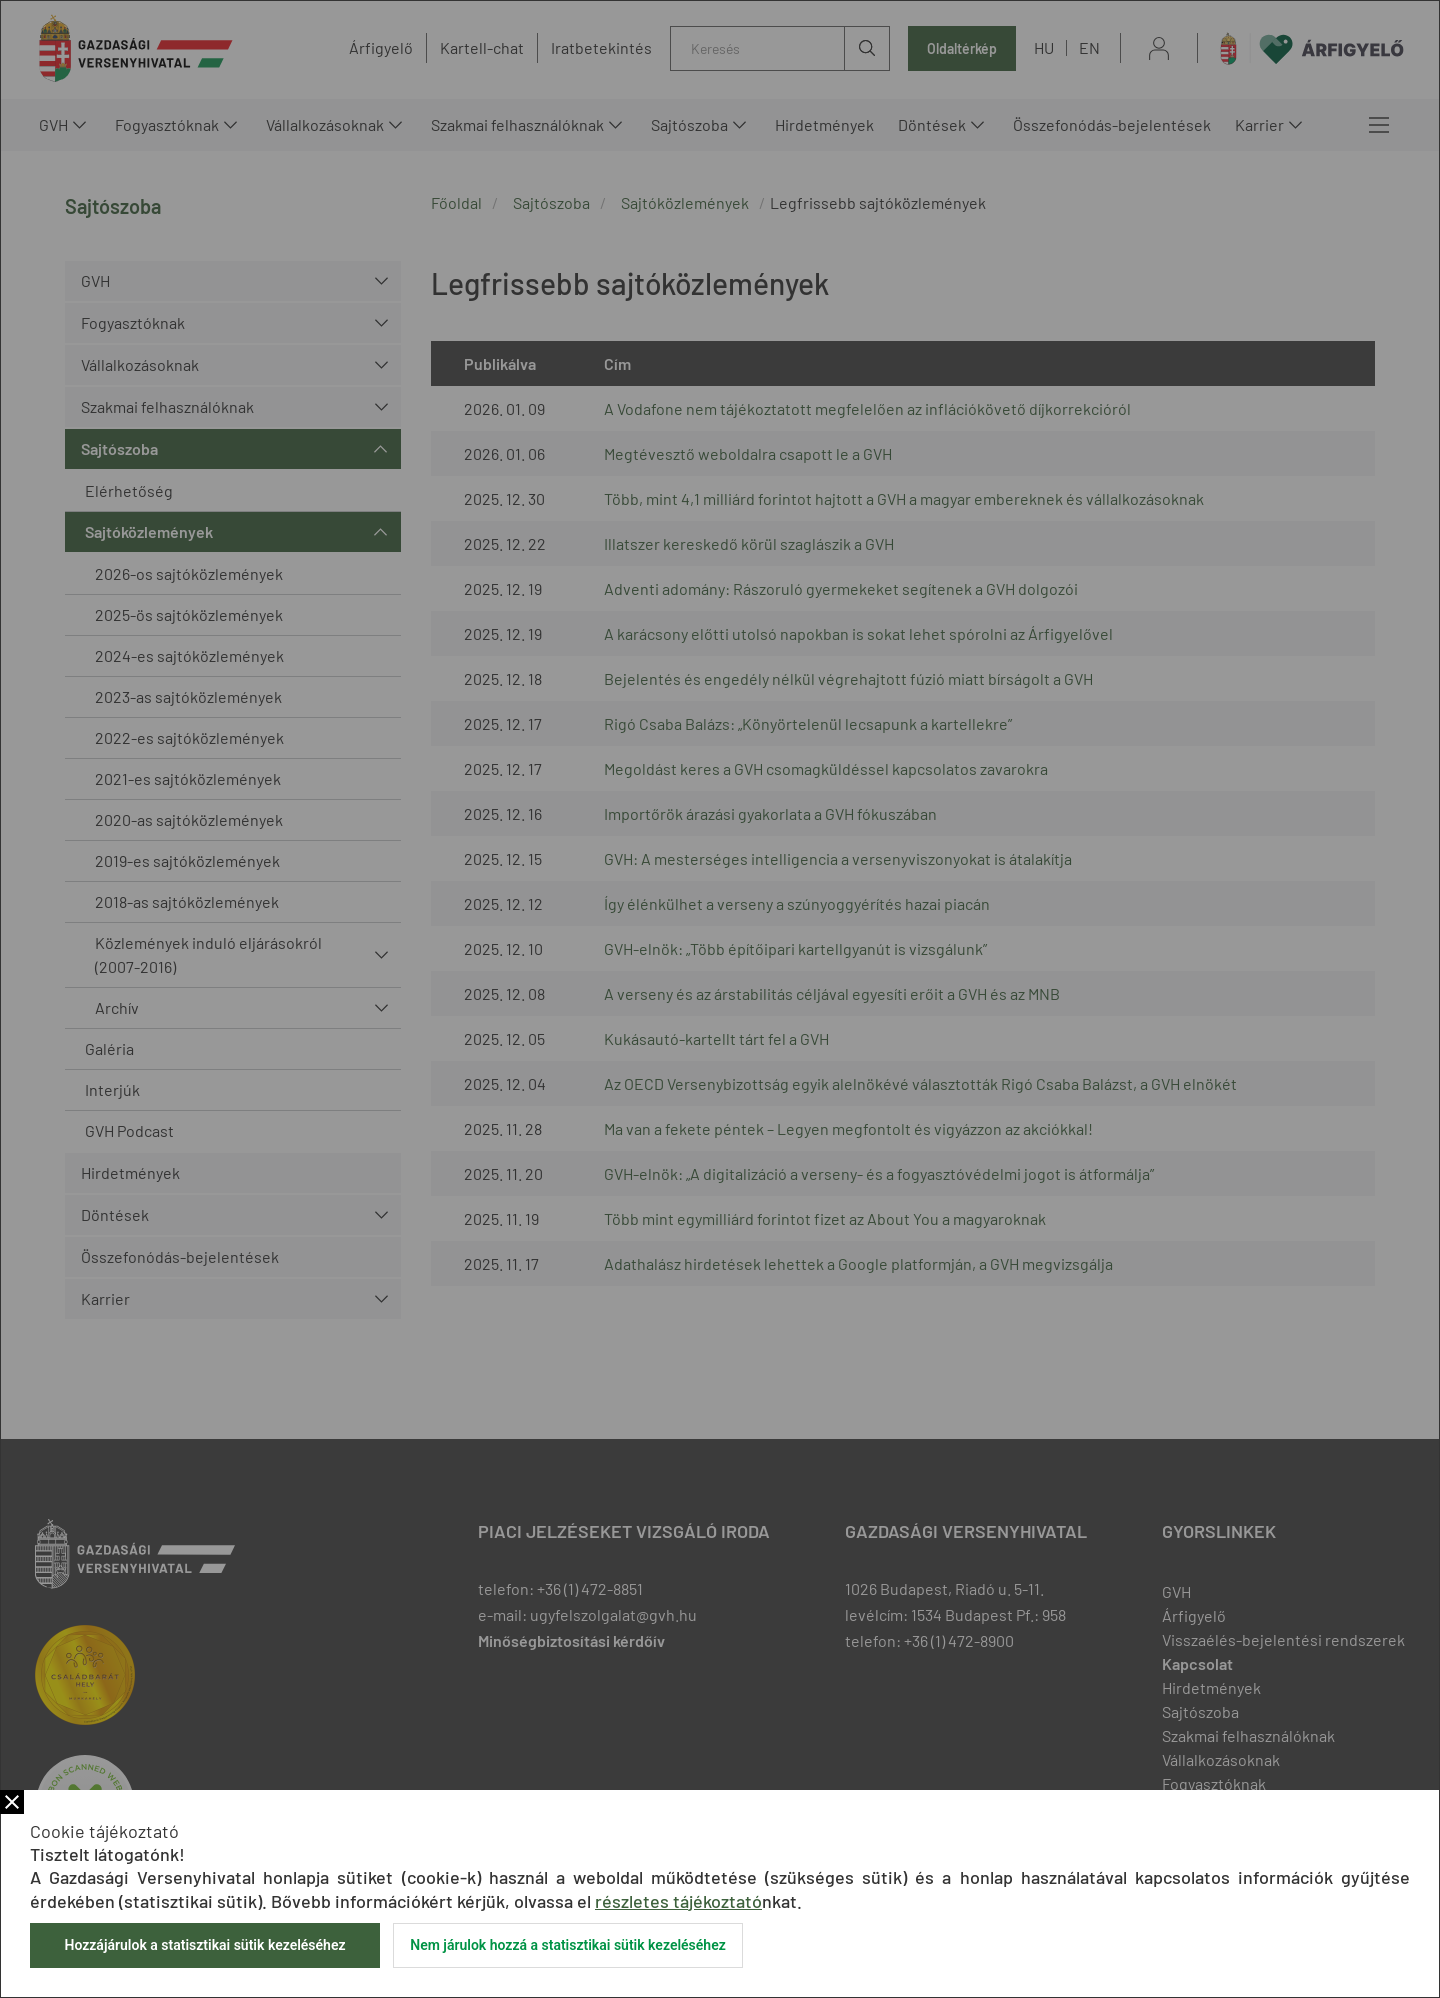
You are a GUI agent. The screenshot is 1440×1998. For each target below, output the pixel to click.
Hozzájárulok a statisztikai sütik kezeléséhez (204, 1945)
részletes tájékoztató (678, 1901)
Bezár (12, 1802)
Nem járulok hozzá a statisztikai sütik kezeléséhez (568, 1945)
